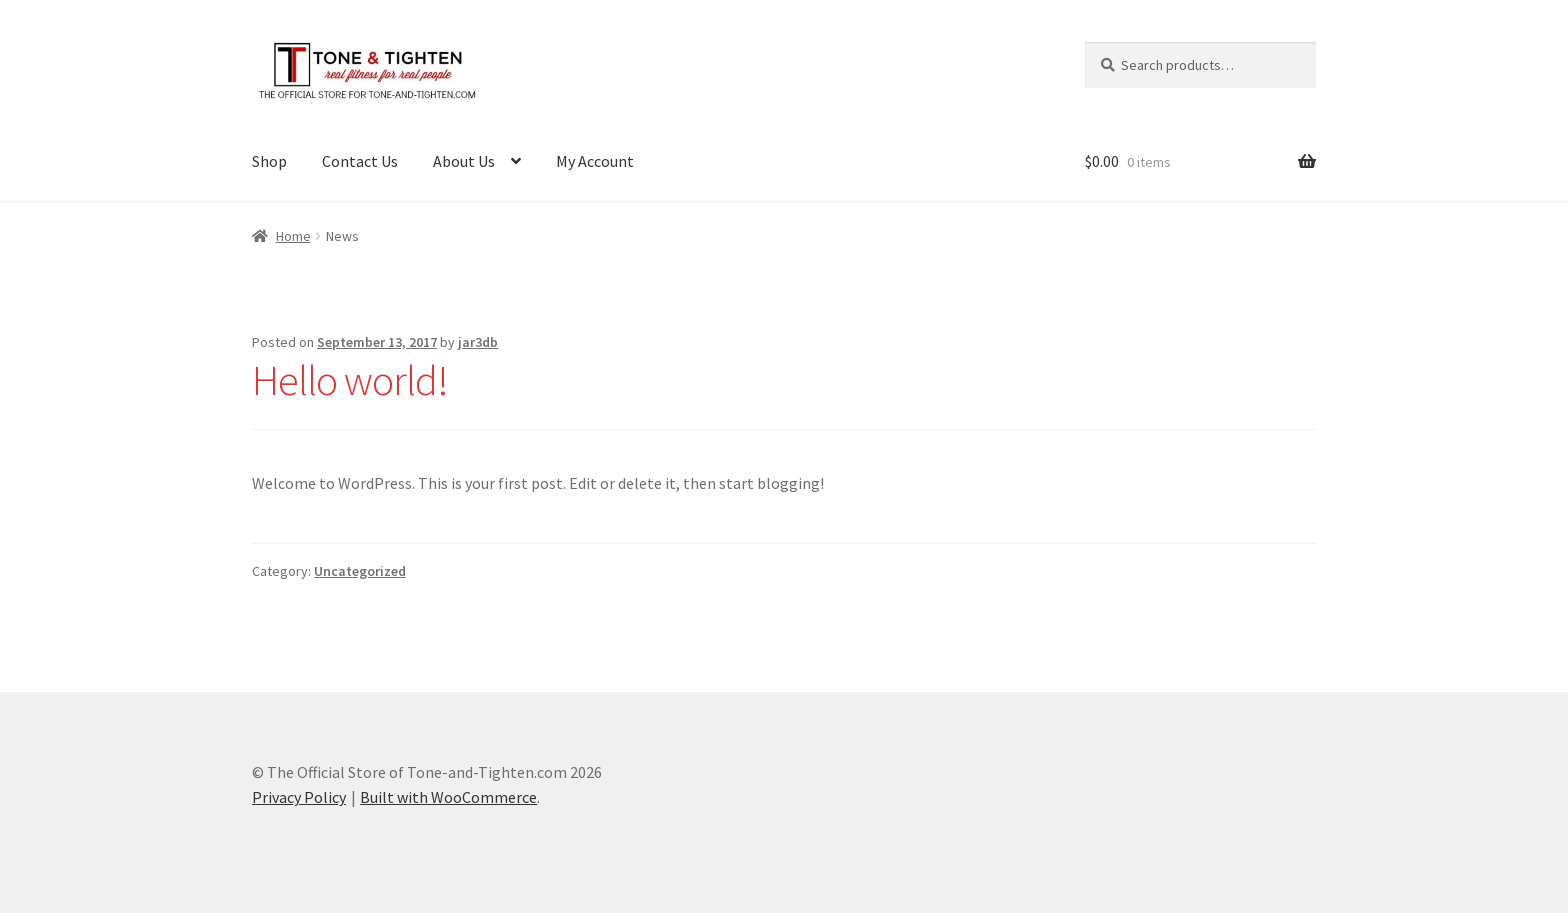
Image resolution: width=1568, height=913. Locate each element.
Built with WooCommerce (448, 797)
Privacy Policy (299, 797)
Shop (269, 161)
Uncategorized (360, 571)
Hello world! (350, 380)
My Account (595, 161)
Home (293, 236)
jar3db (478, 342)
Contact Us (360, 161)
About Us (464, 161)
